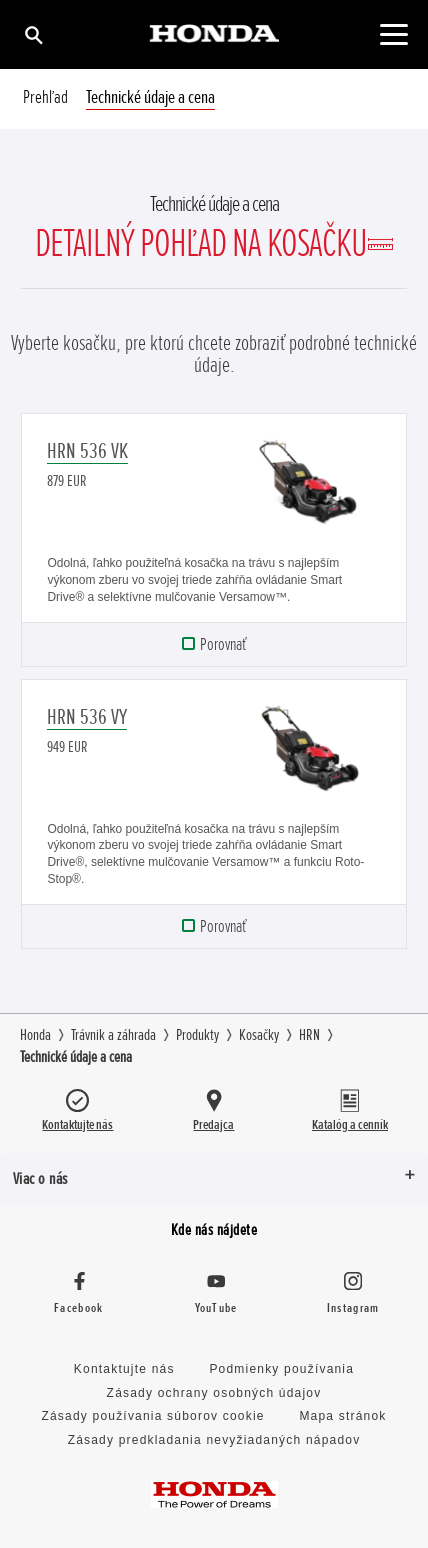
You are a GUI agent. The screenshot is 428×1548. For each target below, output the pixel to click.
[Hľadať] (32, 34)
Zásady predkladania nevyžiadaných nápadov (214, 1440)
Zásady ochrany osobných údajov (214, 1393)
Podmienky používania (281, 1369)
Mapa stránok (342, 1416)
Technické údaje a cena (150, 97)
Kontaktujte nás (124, 1369)
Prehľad (45, 97)
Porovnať (223, 644)
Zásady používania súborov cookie (152, 1416)
